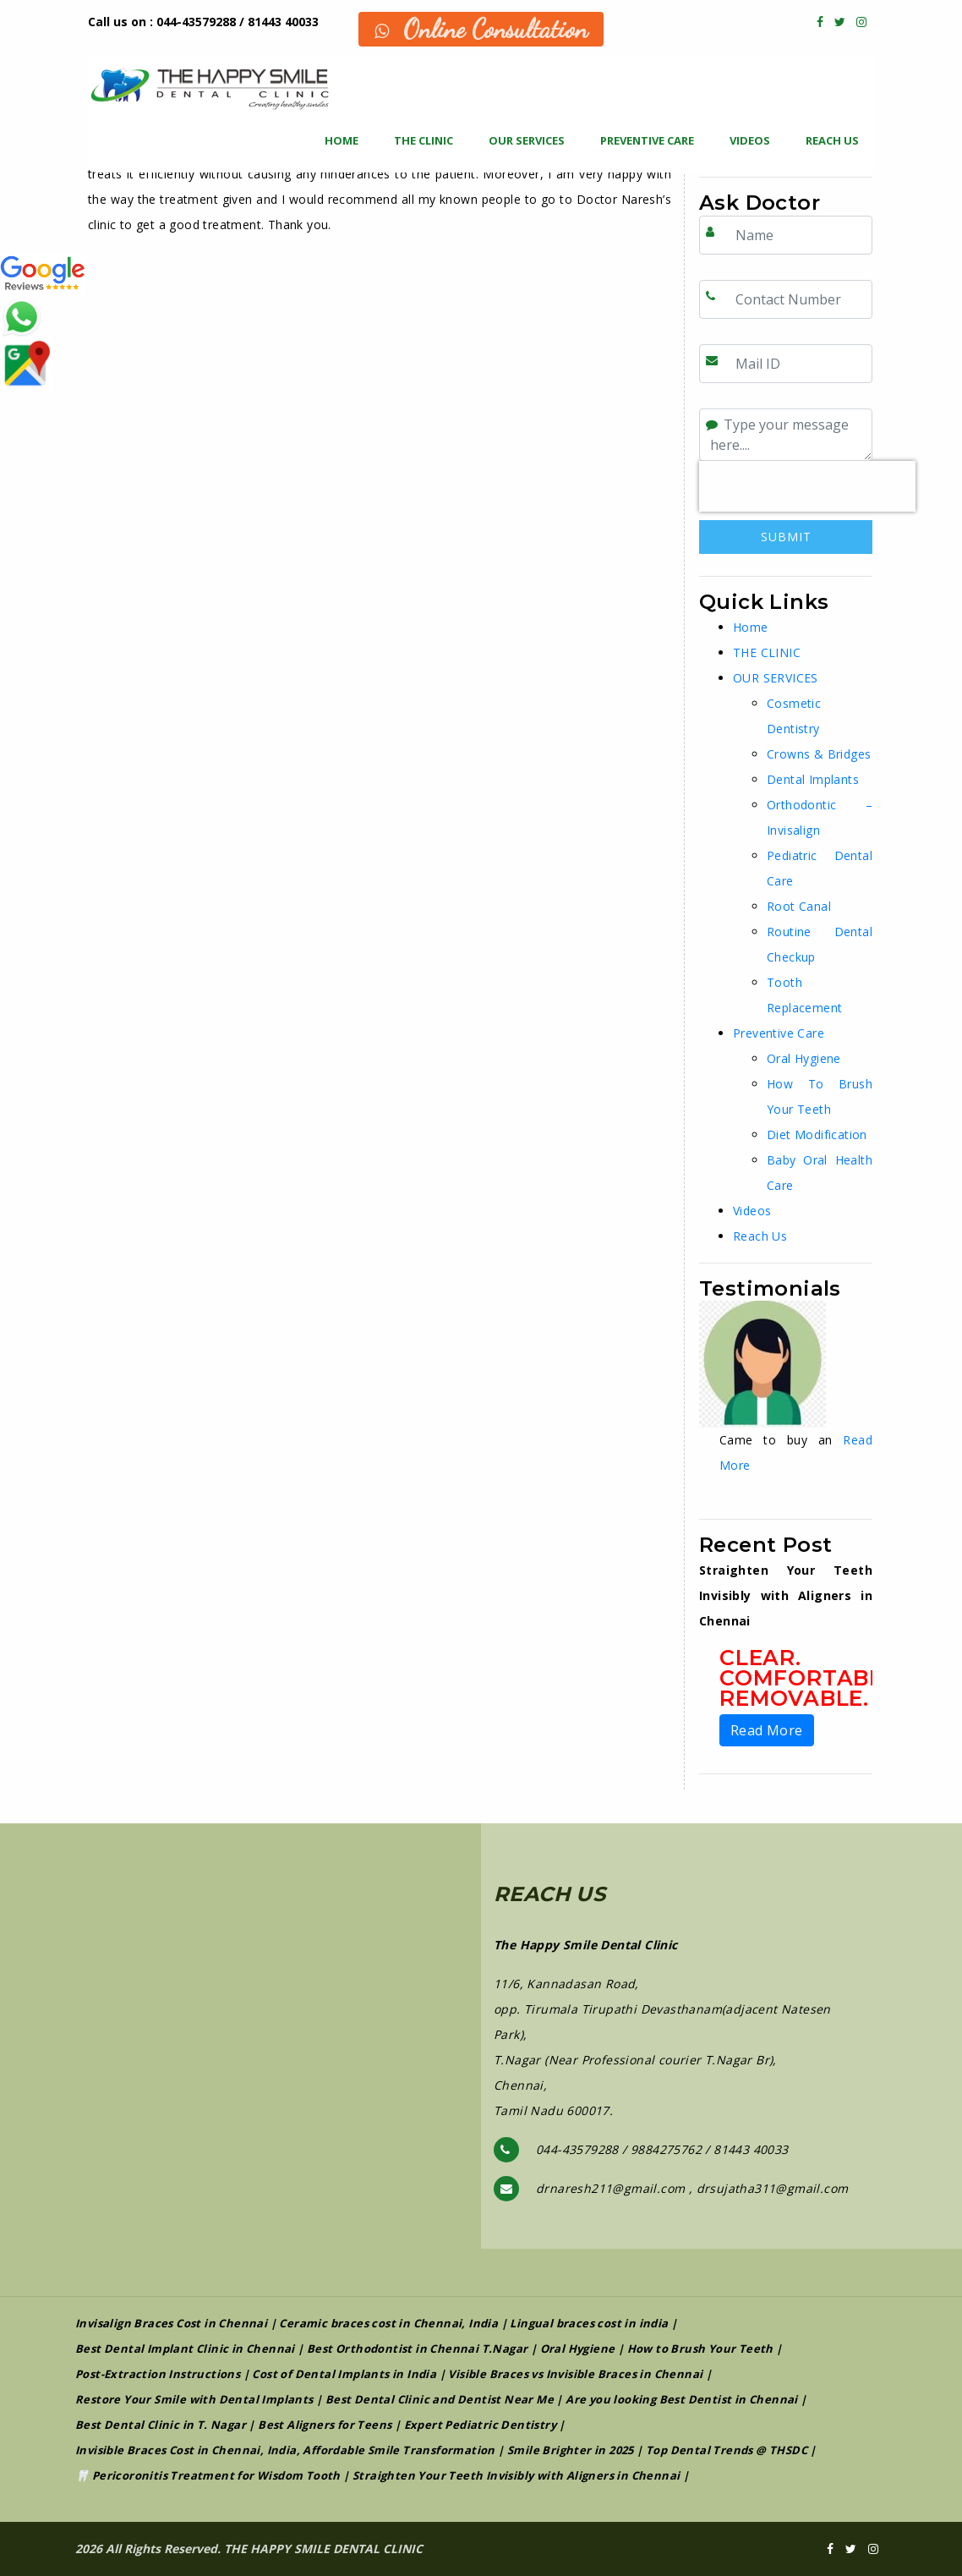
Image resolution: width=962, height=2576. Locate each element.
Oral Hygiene (804, 1058)
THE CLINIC (423, 140)
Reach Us (832, 140)
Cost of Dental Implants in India (344, 2373)
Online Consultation (481, 29)
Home (341, 140)
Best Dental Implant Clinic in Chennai (185, 2348)
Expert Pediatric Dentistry (480, 2424)
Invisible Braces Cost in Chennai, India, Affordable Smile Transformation (285, 2450)
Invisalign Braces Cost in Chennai (171, 2323)
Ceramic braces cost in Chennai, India (388, 2323)
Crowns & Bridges (819, 754)
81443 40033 (283, 22)
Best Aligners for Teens (324, 2424)
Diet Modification (817, 1134)
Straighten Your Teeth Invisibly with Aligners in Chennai (516, 2475)
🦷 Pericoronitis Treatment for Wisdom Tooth (208, 2475)
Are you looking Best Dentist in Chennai (682, 2399)
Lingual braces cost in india (589, 2323)
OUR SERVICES (527, 140)
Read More (766, 1730)
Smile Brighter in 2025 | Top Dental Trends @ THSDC (657, 2450)
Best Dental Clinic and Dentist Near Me (439, 2399)
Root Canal (799, 906)
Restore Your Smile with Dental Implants (194, 2399)
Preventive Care (647, 140)
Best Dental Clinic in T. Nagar (160, 2424)
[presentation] (807, 486)
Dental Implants (813, 779)
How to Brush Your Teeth (700, 2348)
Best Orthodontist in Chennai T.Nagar (417, 2348)
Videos (750, 140)
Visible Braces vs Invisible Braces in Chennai (575, 2373)
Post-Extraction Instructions (157, 2373)
